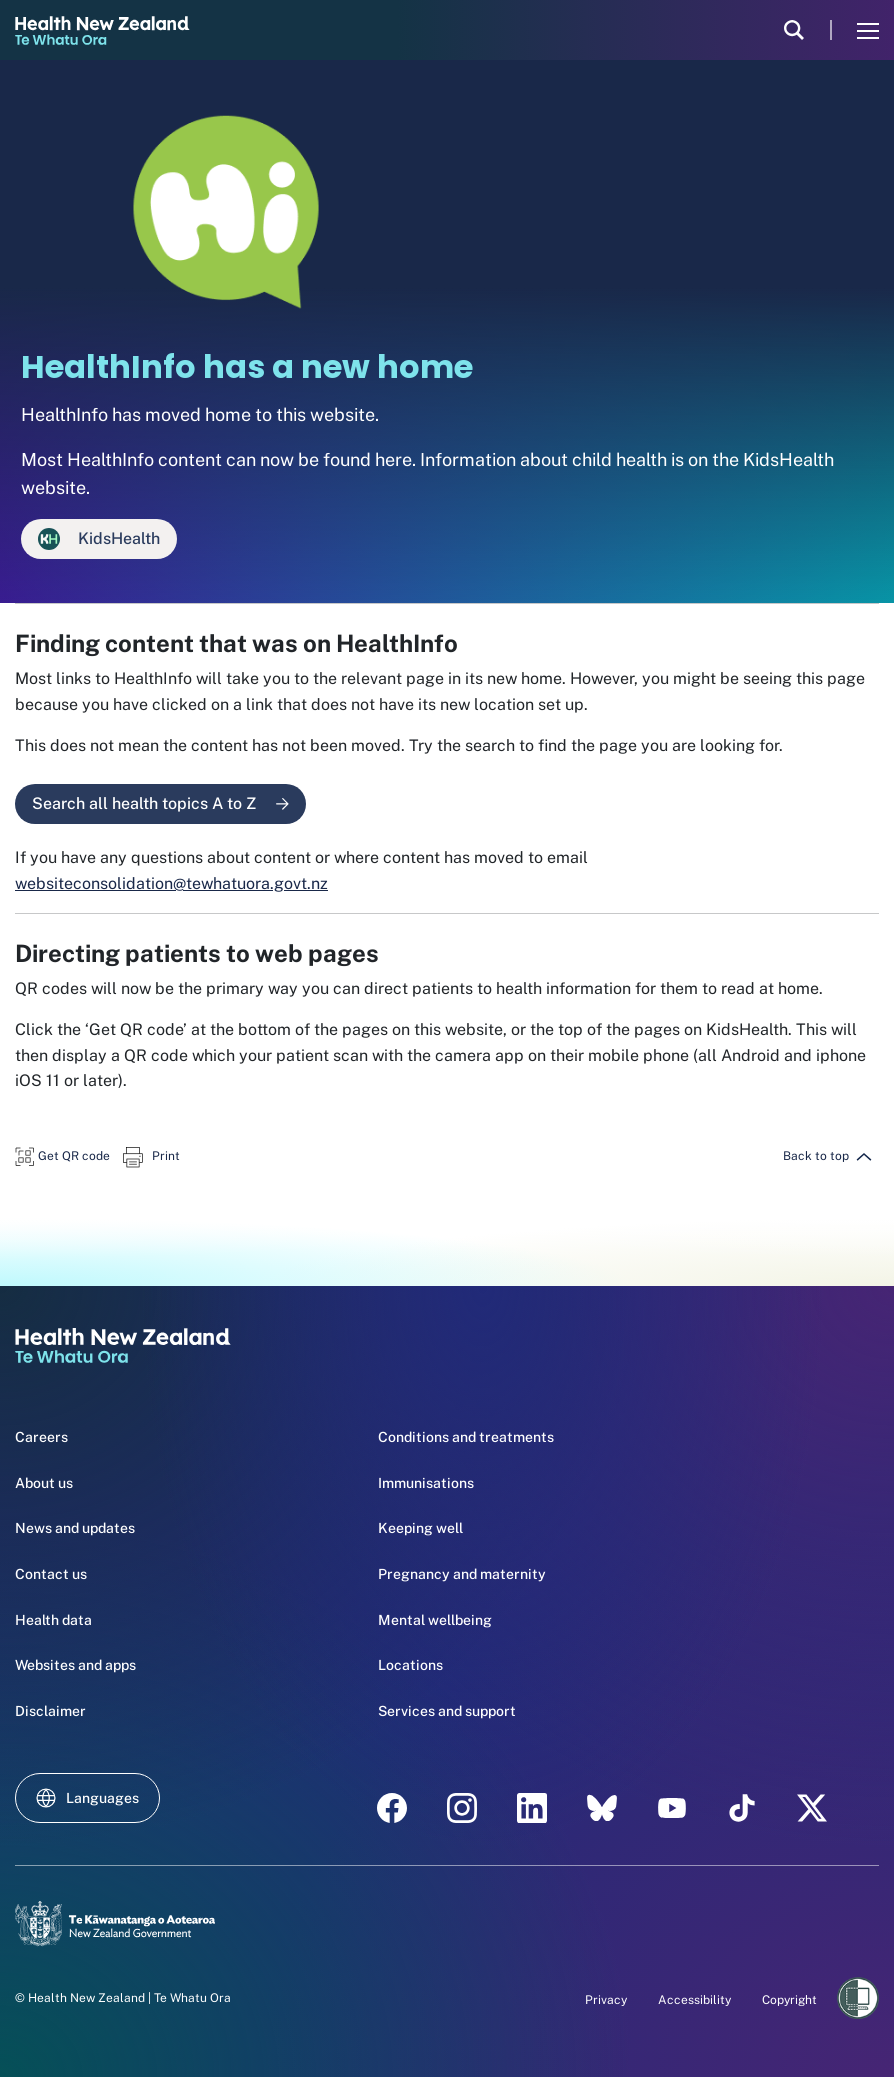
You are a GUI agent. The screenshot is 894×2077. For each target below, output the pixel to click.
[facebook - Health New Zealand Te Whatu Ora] (392, 1808)
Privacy (606, 2000)
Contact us (51, 1574)
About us (44, 1483)
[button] (62, 1155)
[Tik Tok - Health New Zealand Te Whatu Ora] (742, 1808)
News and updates (75, 1528)
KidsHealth (99, 539)
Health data (53, 1620)
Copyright (789, 2000)
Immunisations (426, 1483)
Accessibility (694, 2000)
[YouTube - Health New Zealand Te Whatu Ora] (672, 1808)
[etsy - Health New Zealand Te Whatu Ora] (602, 1808)
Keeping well (420, 1528)
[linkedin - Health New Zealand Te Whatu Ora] (532, 1808)
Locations (410, 1665)
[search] (794, 30)
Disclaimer (50, 1711)
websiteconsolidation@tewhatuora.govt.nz (171, 883)
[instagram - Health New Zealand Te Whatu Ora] (462, 1808)
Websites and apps (75, 1665)
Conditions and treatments (466, 1437)
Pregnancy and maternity (462, 1574)
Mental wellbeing (435, 1620)
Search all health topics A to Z (160, 803)
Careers (41, 1437)
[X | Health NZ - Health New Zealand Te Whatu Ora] (812, 1808)
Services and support (447, 1711)
